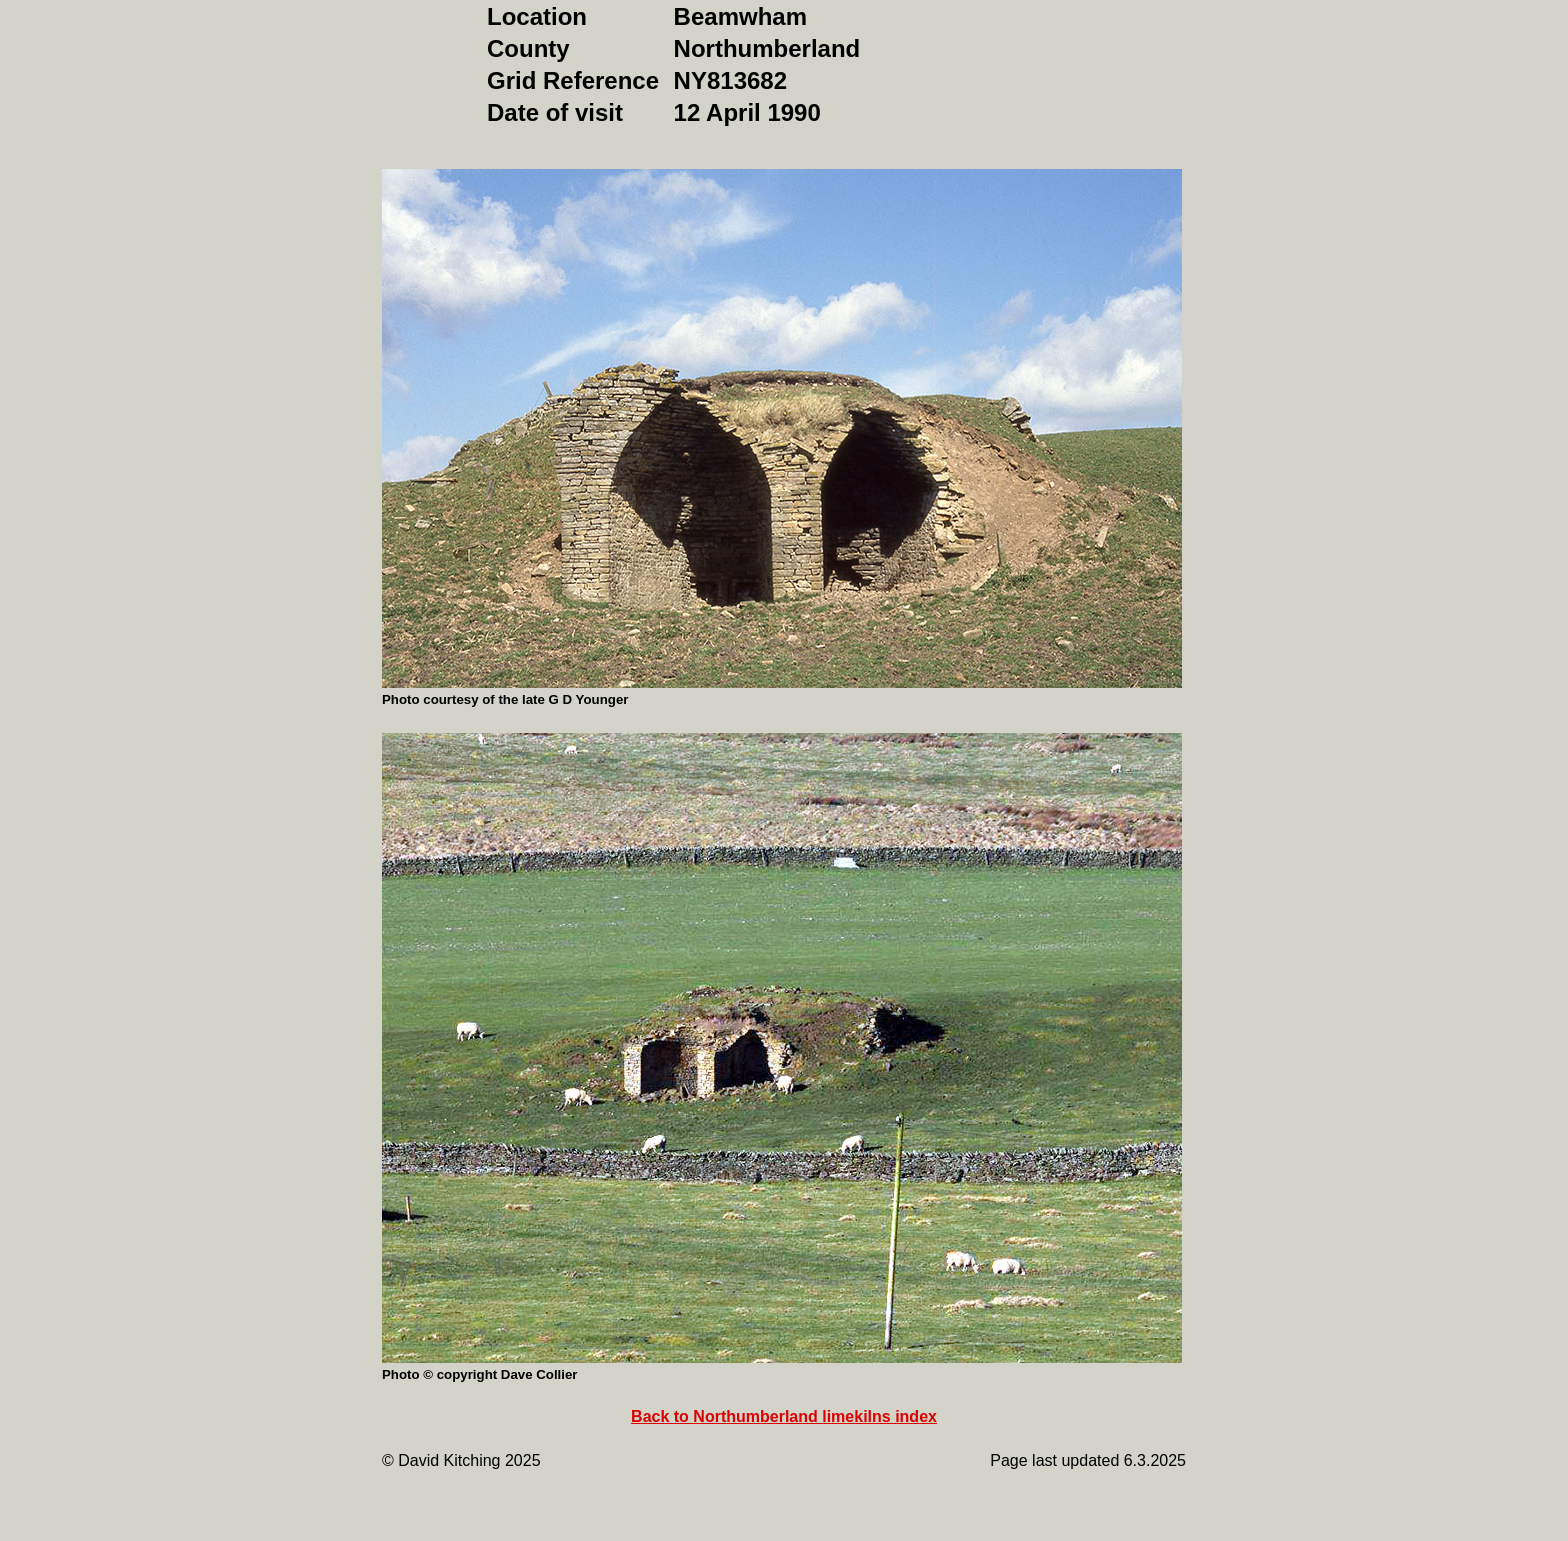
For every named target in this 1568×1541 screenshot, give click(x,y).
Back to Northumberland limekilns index (784, 1416)
